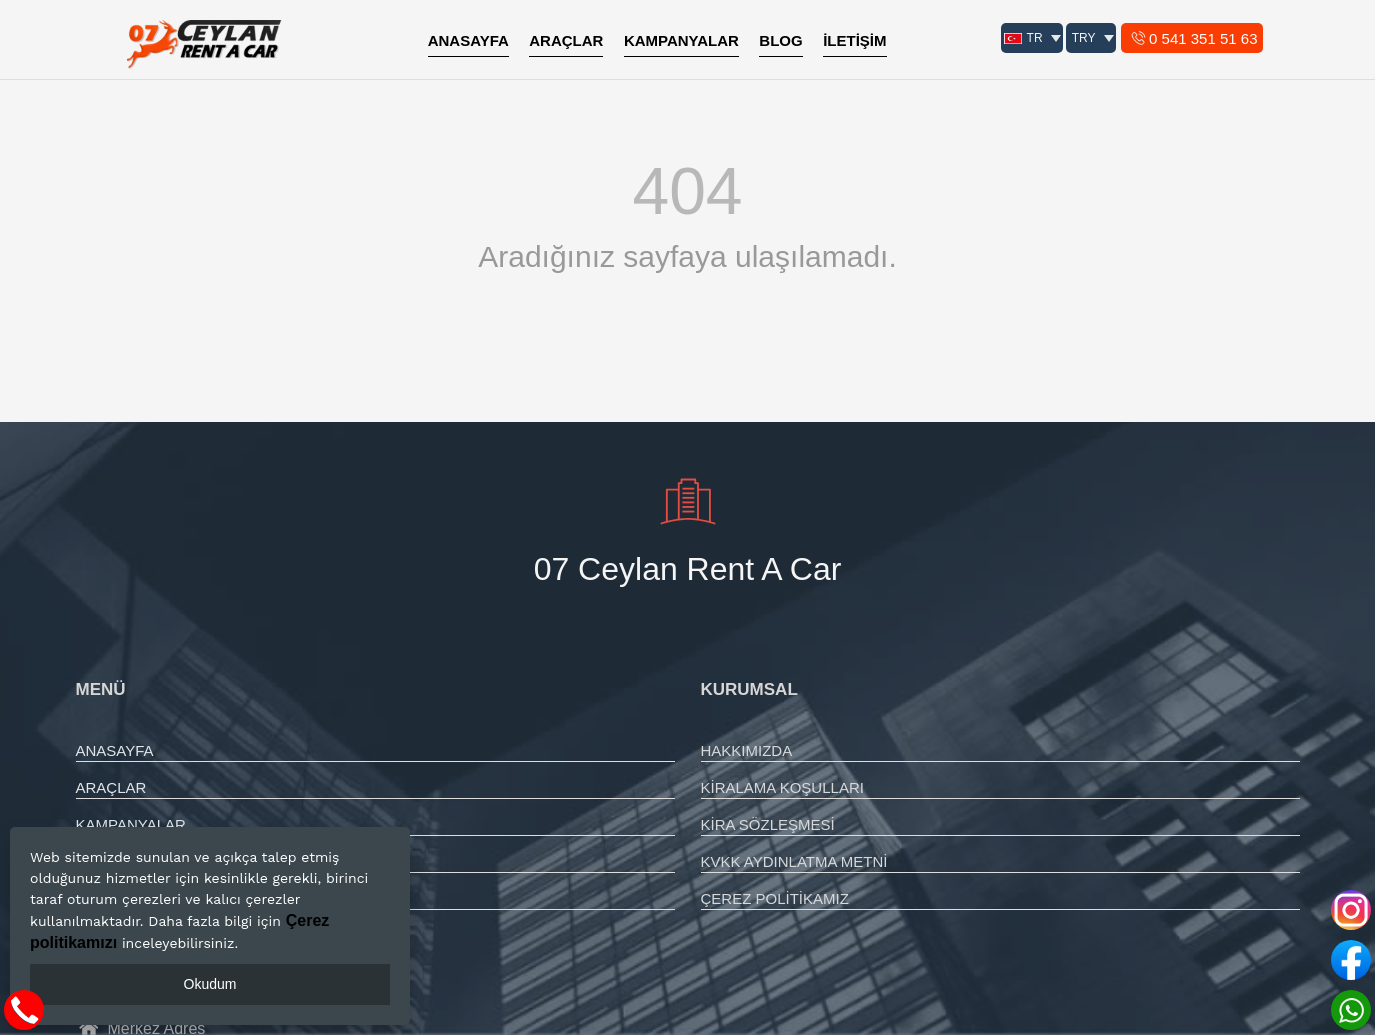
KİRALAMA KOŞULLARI (782, 787)
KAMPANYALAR (681, 40)
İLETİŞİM (854, 40)
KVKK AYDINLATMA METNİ (794, 861)
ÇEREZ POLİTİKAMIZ (775, 898)
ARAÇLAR (566, 40)
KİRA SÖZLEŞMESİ (768, 824)
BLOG (780, 40)
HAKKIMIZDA (747, 750)
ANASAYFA (468, 40)
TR (1023, 38)
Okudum (210, 984)
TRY (1084, 38)
